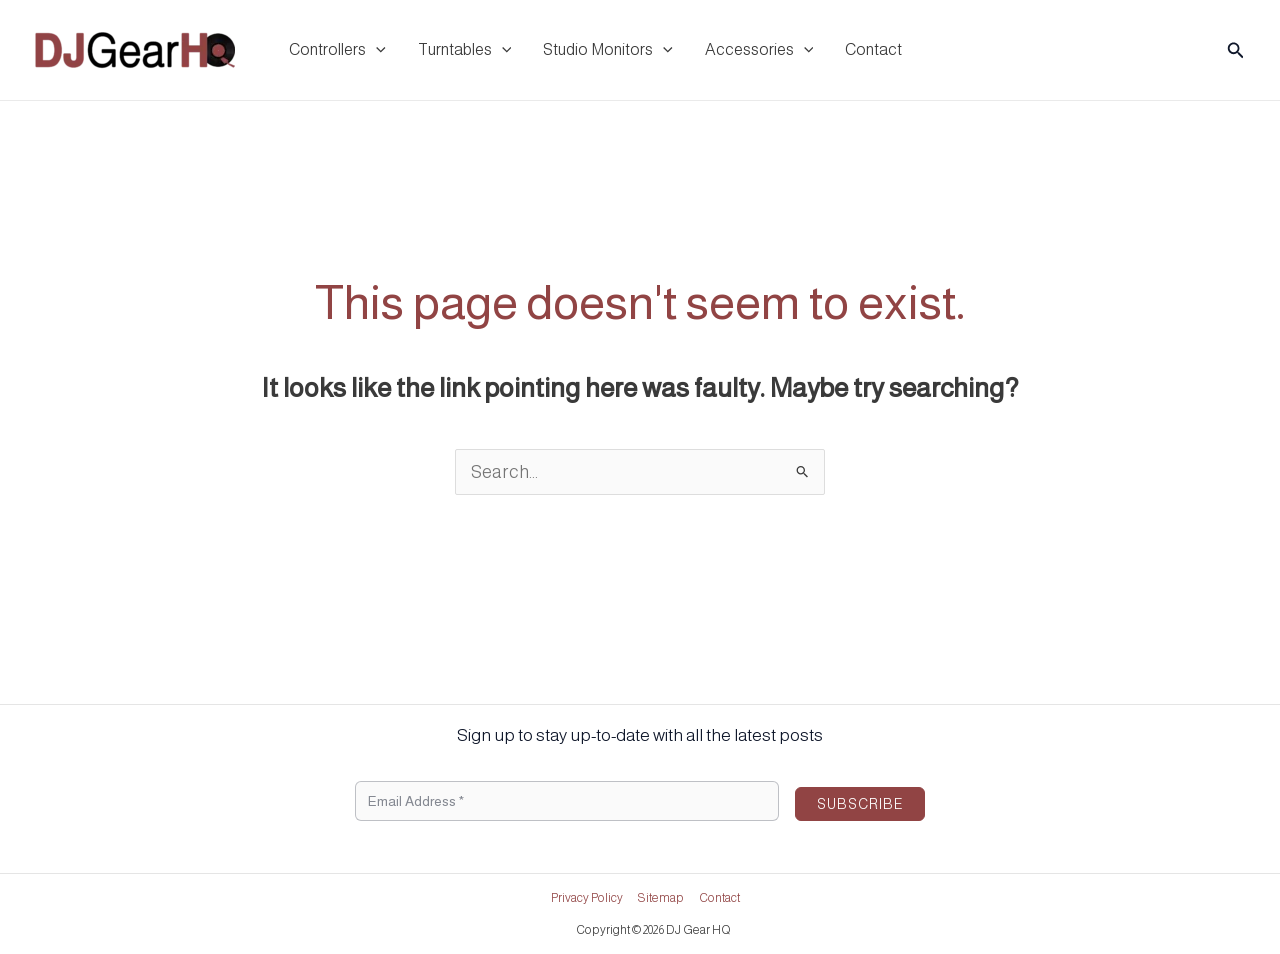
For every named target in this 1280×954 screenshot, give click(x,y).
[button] (1236, 50)
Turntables (465, 50)
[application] (376, 50)
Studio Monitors (608, 50)
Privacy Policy (587, 898)
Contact (873, 49)
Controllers (337, 50)
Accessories (759, 50)
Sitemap (661, 898)
